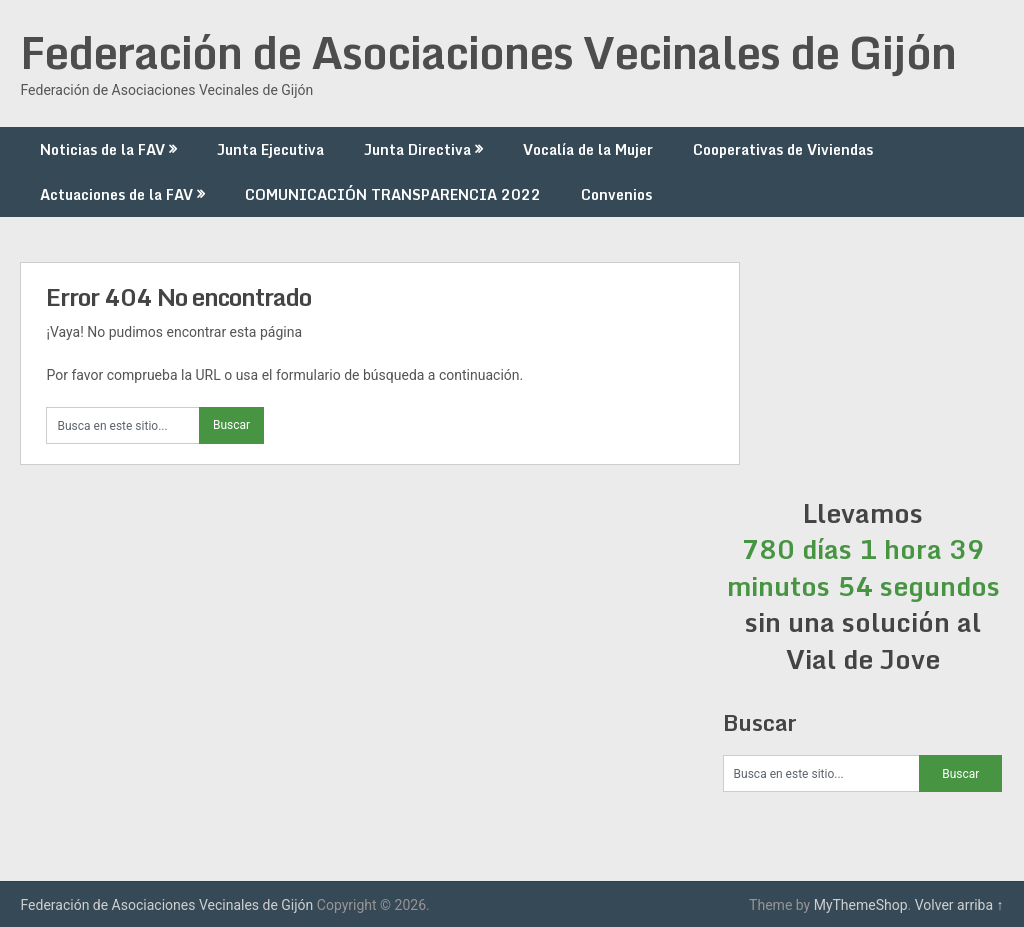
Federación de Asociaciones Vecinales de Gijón (488, 52)
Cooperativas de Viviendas (783, 149)
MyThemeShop (861, 905)
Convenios (616, 194)
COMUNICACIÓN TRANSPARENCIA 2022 (393, 194)
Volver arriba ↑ (959, 905)
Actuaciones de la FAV (116, 194)
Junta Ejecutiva (270, 149)
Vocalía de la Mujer (588, 149)
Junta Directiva (417, 149)
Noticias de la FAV (102, 149)
